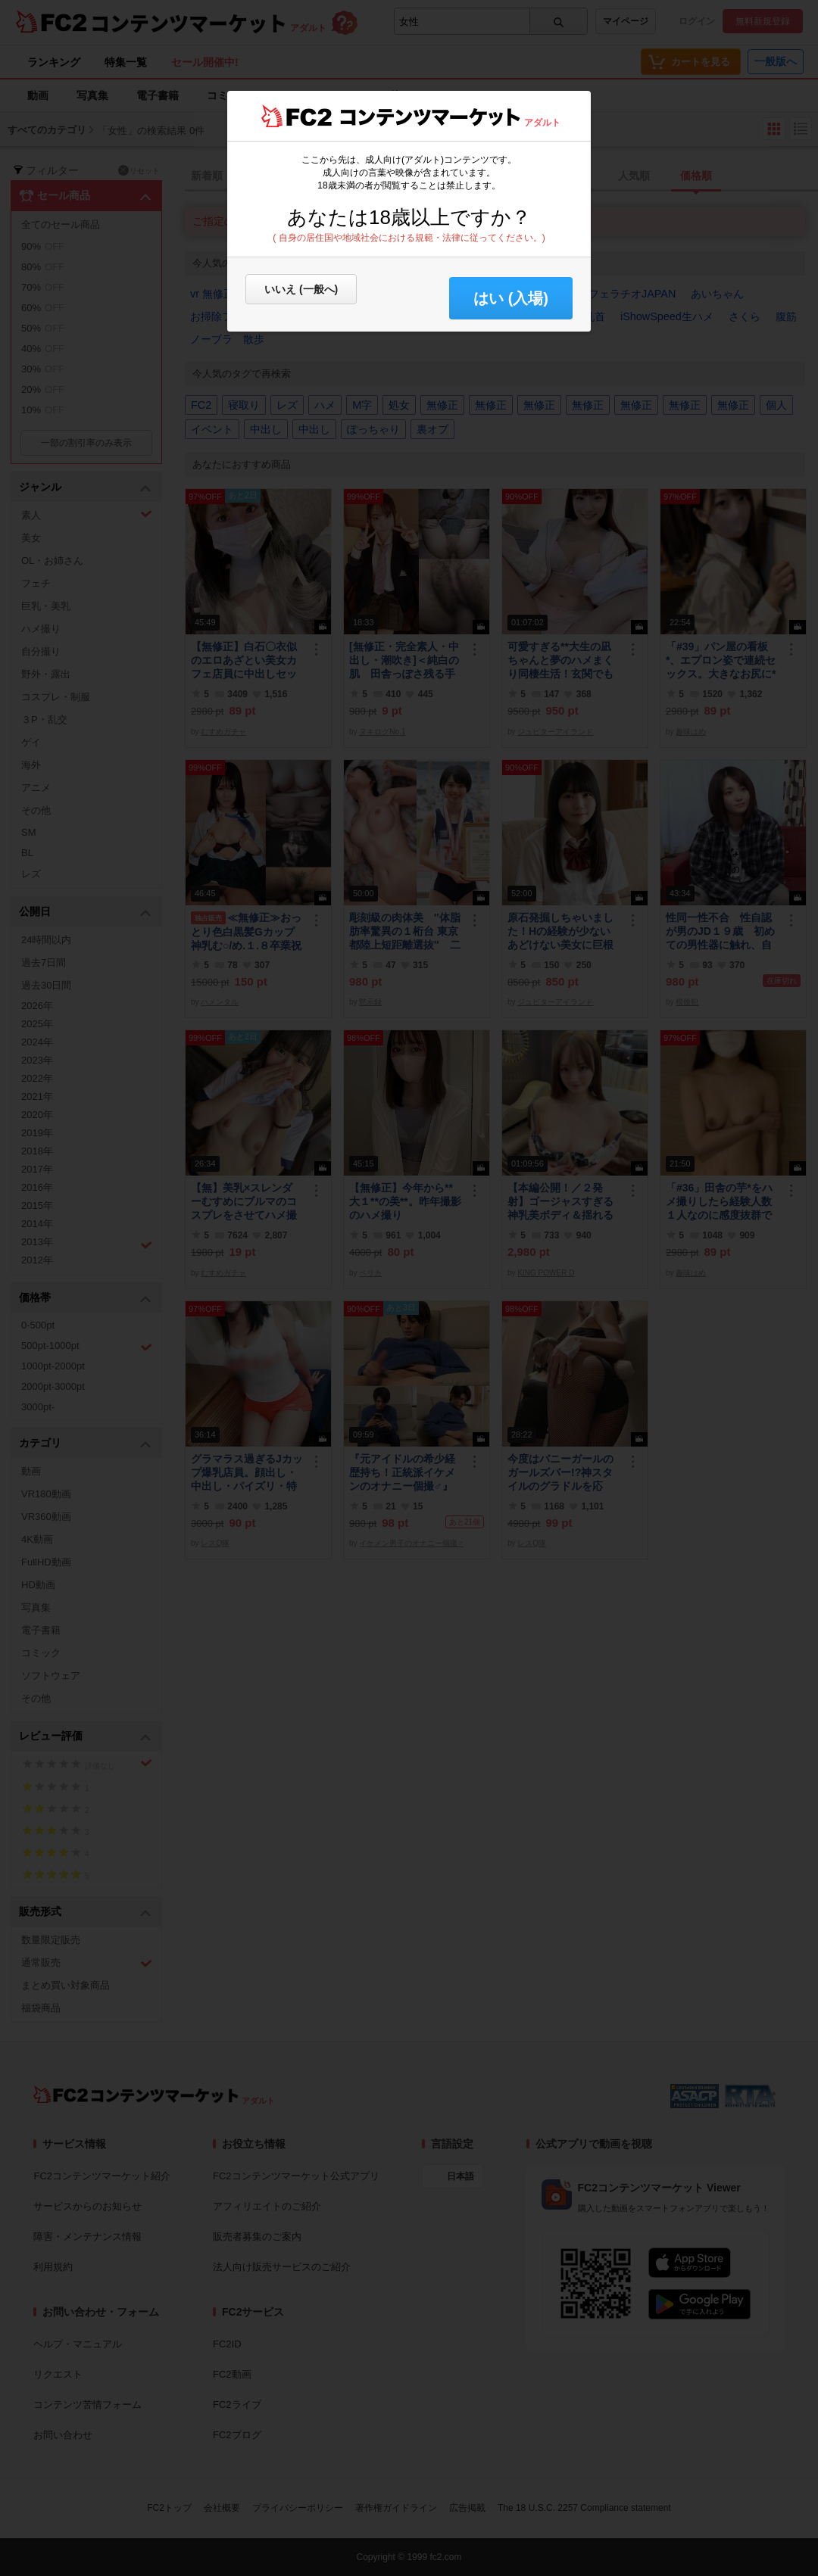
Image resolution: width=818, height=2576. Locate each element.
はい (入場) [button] (510, 298)
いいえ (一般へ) (301, 289)
